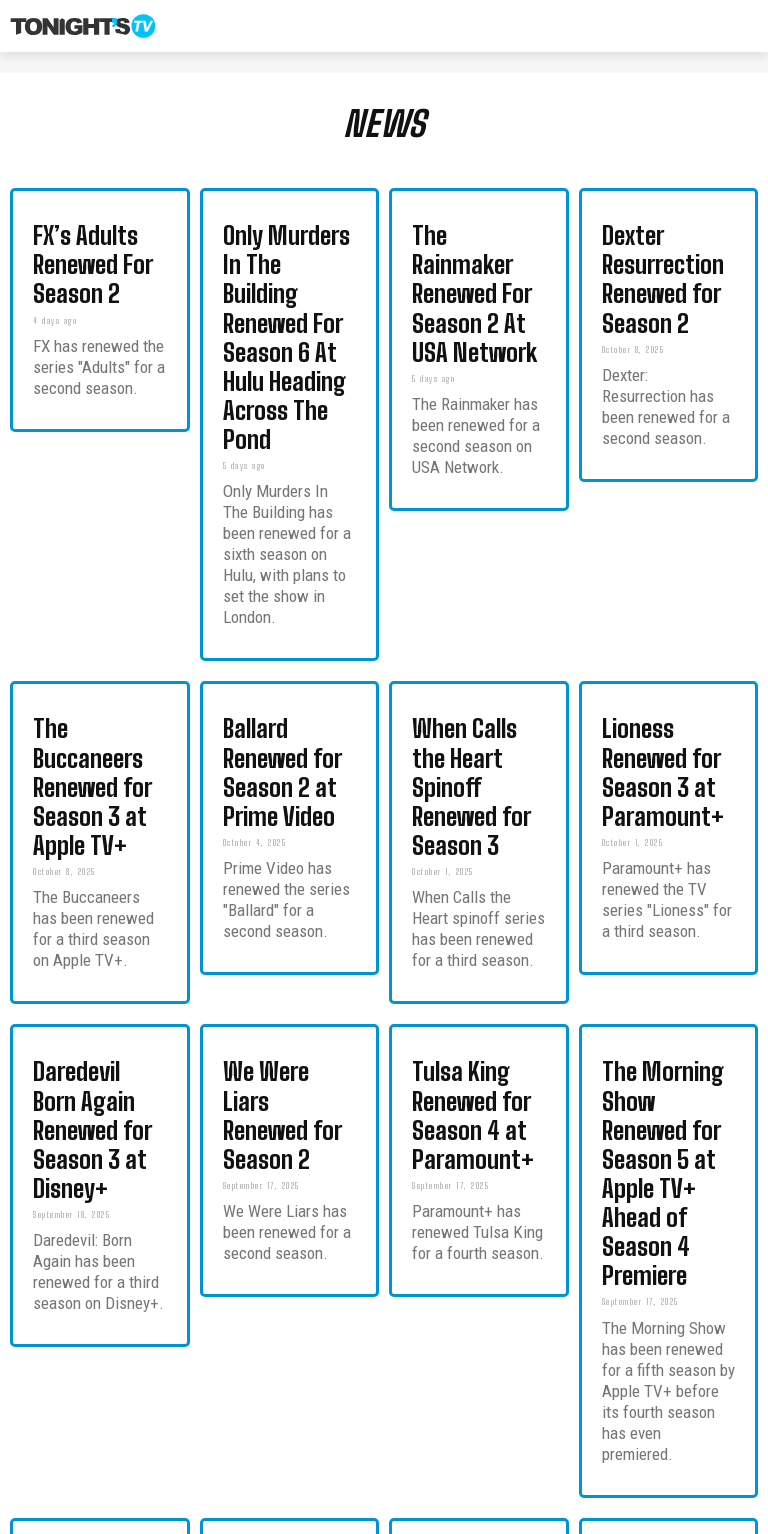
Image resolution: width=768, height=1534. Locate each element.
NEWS (384, 123)
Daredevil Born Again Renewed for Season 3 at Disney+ (96, 815)
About (530, 1515)
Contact (589, 1515)
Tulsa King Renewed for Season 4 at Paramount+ (468, 815)
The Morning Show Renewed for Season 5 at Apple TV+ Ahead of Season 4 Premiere (665, 822)
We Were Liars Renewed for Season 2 (286, 808)
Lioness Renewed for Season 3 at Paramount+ (661, 574)
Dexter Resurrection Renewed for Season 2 (665, 235)
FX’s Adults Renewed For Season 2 (90, 235)
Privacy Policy (668, 1515)
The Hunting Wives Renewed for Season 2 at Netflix (286, 1133)
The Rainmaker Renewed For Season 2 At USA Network (475, 242)
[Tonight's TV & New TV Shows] (83, 26)
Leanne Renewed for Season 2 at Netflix (660, 1126)
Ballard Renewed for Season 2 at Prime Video (280, 574)
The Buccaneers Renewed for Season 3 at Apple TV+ (96, 574)
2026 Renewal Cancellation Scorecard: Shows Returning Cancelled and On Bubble (90, 1147)
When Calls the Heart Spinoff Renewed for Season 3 (471, 574)
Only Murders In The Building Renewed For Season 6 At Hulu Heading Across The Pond (283, 256)
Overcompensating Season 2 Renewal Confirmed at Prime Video (466, 1140)
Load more (384, 1429)
